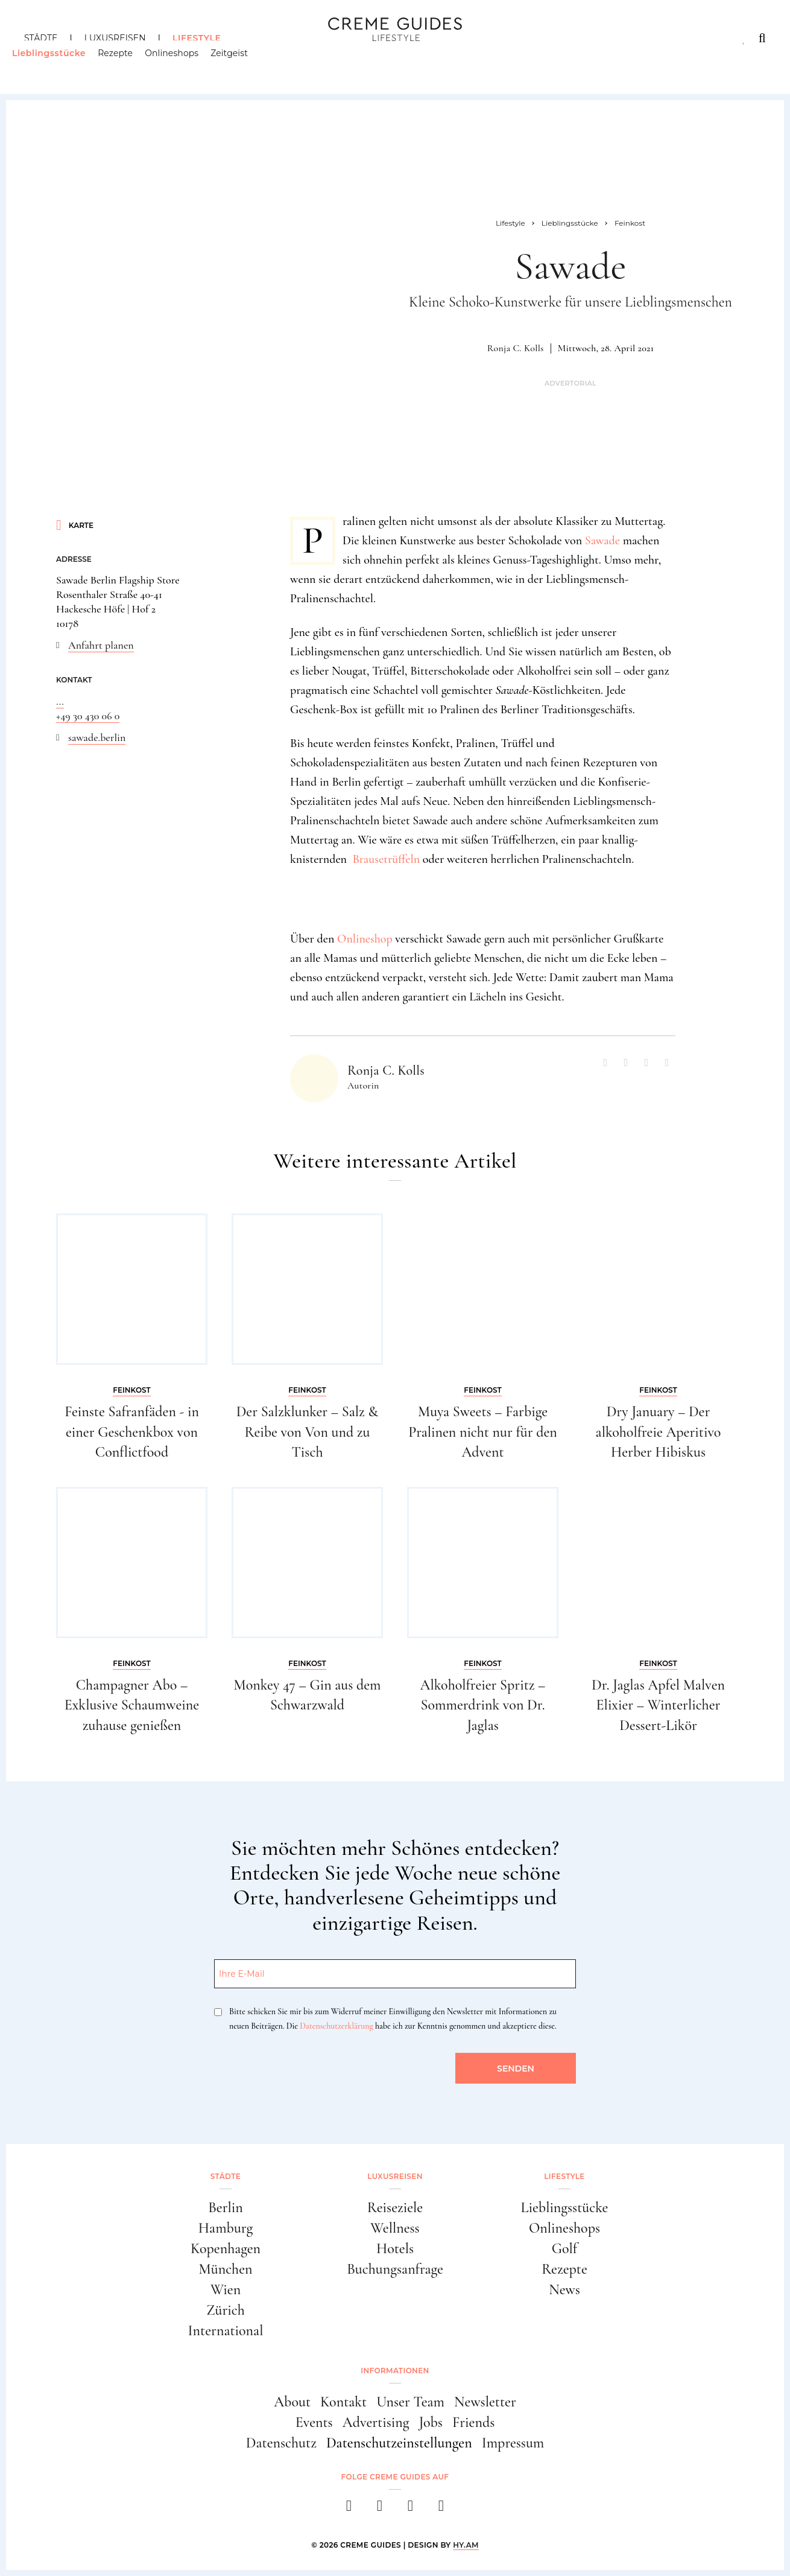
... (60, 701)
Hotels (395, 2248)
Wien (225, 2289)
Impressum (513, 2443)
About (292, 2402)
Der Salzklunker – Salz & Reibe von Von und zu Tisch (307, 1432)
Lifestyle (196, 38)
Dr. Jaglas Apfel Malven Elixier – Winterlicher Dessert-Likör (658, 1705)
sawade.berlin (96, 737)
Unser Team (410, 2402)
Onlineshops (183, 63)
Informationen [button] (395, 2370)
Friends (473, 2422)
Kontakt (343, 2402)
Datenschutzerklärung (336, 2026)
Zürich (225, 2310)
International (226, 2330)
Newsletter (485, 2402)
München (226, 2269)
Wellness (394, 2228)
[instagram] (379, 2509)
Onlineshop (365, 939)
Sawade (602, 540)
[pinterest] (410, 2509)
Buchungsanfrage (395, 2269)
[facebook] (349, 2509)
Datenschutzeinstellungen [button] (399, 2443)
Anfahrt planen (101, 645)
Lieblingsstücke (61, 63)
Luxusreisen (115, 38)
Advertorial (570, 383)
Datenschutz (281, 2443)
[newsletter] (441, 2509)
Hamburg (225, 2228)
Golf (564, 2248)
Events (314, 2422)
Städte (40, 38)
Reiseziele (395, 2207)
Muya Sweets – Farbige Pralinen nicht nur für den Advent (482, 1432)
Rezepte (127, 63)
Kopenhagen (226, 2248)
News (564, 2289)
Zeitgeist (242, 63)
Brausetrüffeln (386, 859)
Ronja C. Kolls (515, 348)
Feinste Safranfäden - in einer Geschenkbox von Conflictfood (132, 1432)
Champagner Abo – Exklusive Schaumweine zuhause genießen (132, 1705)
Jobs (431, 2422)
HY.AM (466, 2544)
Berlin (225, 2207)
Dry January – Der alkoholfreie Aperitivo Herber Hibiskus (658, 1432)
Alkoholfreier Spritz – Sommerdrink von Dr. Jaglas (483, 1705)
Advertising (376, 2422)
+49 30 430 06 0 (87, 715)
